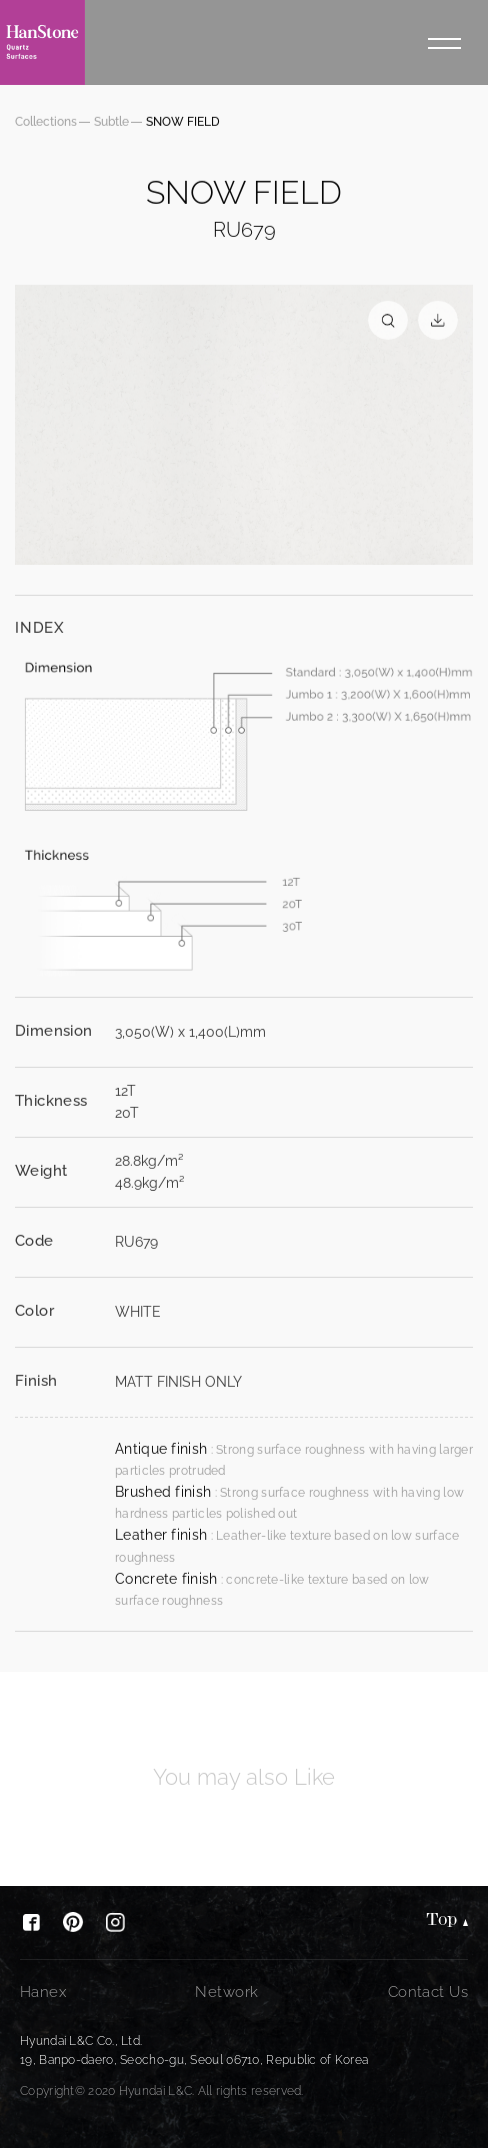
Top (442, 1922)
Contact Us (428, 1992)
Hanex (43, 1992)
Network (226, 1992)
